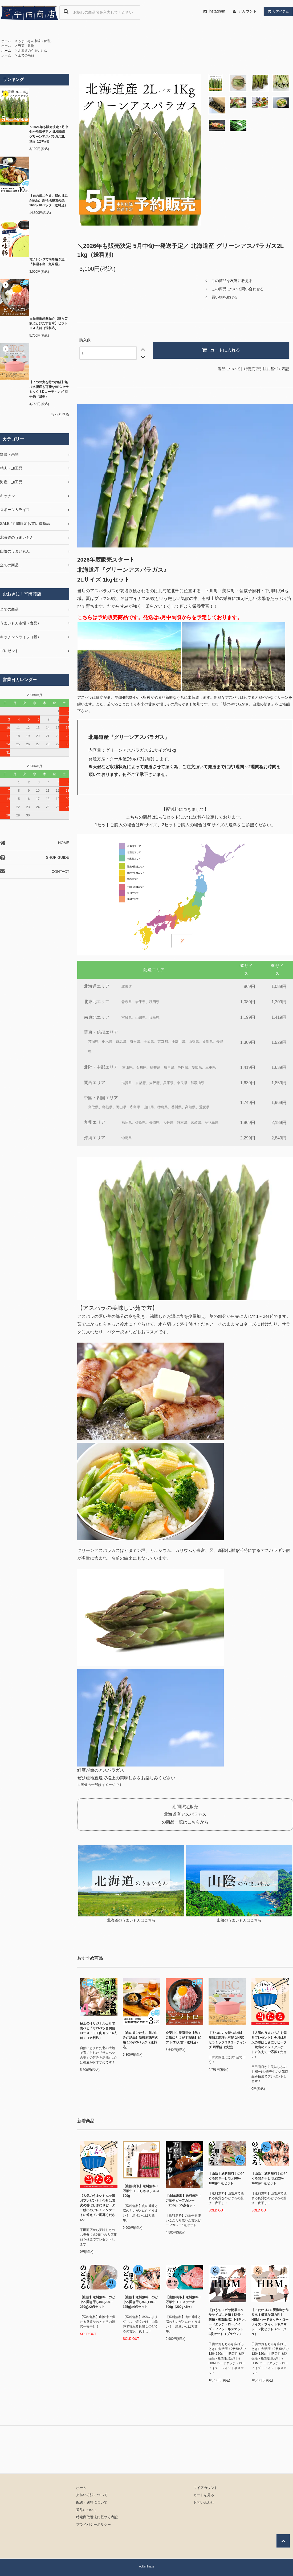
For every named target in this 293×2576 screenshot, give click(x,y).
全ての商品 (26, 55)
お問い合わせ (203, 2502)
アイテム (277, 11)
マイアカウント (205, 2488)
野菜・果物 (26, 46)
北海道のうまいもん (32, 50)
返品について (229, 369)
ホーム (6, 41)
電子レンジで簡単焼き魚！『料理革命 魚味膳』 (48, 261)
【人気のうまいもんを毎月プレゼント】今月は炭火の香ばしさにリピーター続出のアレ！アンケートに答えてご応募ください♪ (269, 2045)
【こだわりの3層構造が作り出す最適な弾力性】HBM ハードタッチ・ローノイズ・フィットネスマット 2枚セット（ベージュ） (269, 2322)
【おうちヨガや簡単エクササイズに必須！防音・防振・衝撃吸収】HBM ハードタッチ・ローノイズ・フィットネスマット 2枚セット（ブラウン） (227, 2322)
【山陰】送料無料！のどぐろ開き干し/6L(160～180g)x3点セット (226, 2178)
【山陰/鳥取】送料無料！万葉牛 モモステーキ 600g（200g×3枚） (184, 2302)
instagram (213, 11)
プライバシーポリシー (93, 2524)
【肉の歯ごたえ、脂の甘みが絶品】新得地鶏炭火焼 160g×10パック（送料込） (48, 200)
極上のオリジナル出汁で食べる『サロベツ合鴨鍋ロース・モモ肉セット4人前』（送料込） (98, 2031)
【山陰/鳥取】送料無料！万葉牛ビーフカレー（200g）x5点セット (184, 2200)
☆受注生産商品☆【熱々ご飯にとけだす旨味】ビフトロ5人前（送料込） (183, 2037)
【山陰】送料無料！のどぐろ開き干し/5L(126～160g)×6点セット (269, 2178)
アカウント (247, 11)
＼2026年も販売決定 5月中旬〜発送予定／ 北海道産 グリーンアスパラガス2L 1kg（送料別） (48, 134)
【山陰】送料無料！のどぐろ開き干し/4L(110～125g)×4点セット (140, 2302)
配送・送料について (91, 2502)
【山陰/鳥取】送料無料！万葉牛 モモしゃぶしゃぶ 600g (141, 2191)
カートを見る (203, 2495)
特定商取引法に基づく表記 (266, 369)
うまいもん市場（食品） (35, 41)
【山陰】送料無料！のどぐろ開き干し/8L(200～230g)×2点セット (97, 2302)
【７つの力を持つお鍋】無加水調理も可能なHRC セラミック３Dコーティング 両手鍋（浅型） (49, 389)
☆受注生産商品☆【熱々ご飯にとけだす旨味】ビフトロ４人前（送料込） (48, 323)
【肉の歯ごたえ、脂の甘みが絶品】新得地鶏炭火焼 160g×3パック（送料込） (140, 2040)
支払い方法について (91, 2495)
